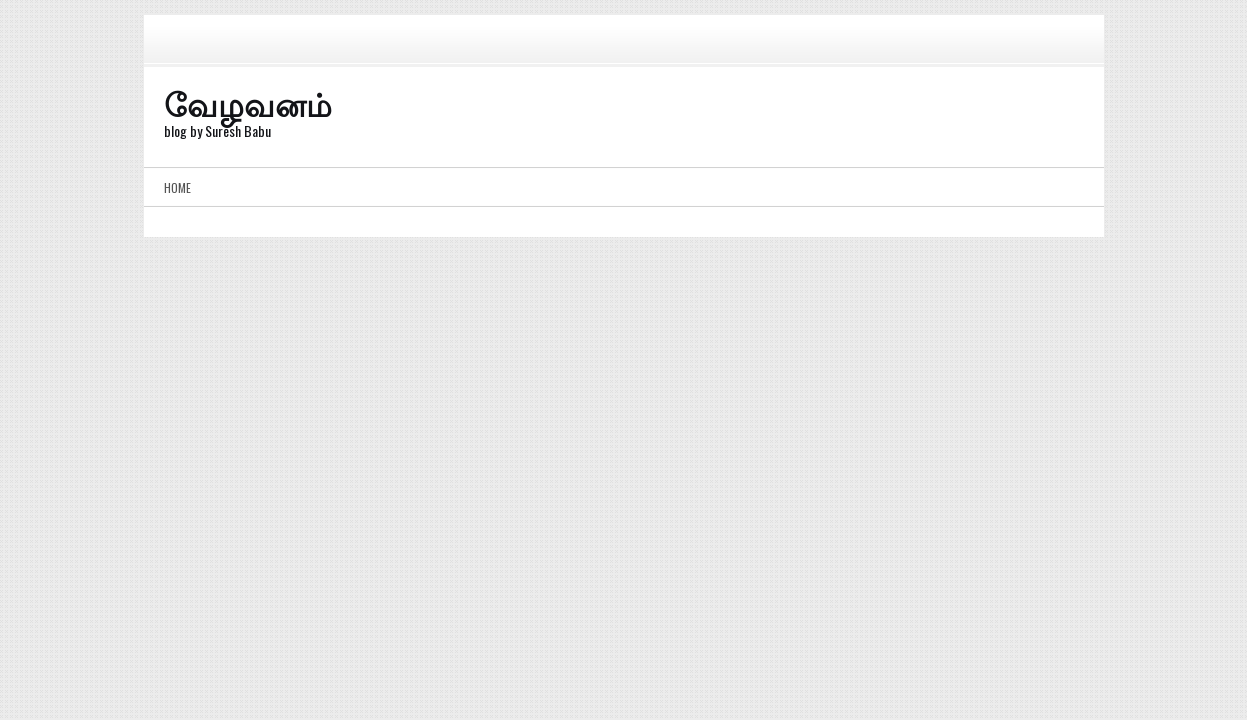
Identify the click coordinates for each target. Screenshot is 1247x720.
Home (177, 187)
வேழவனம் (248, 102)
